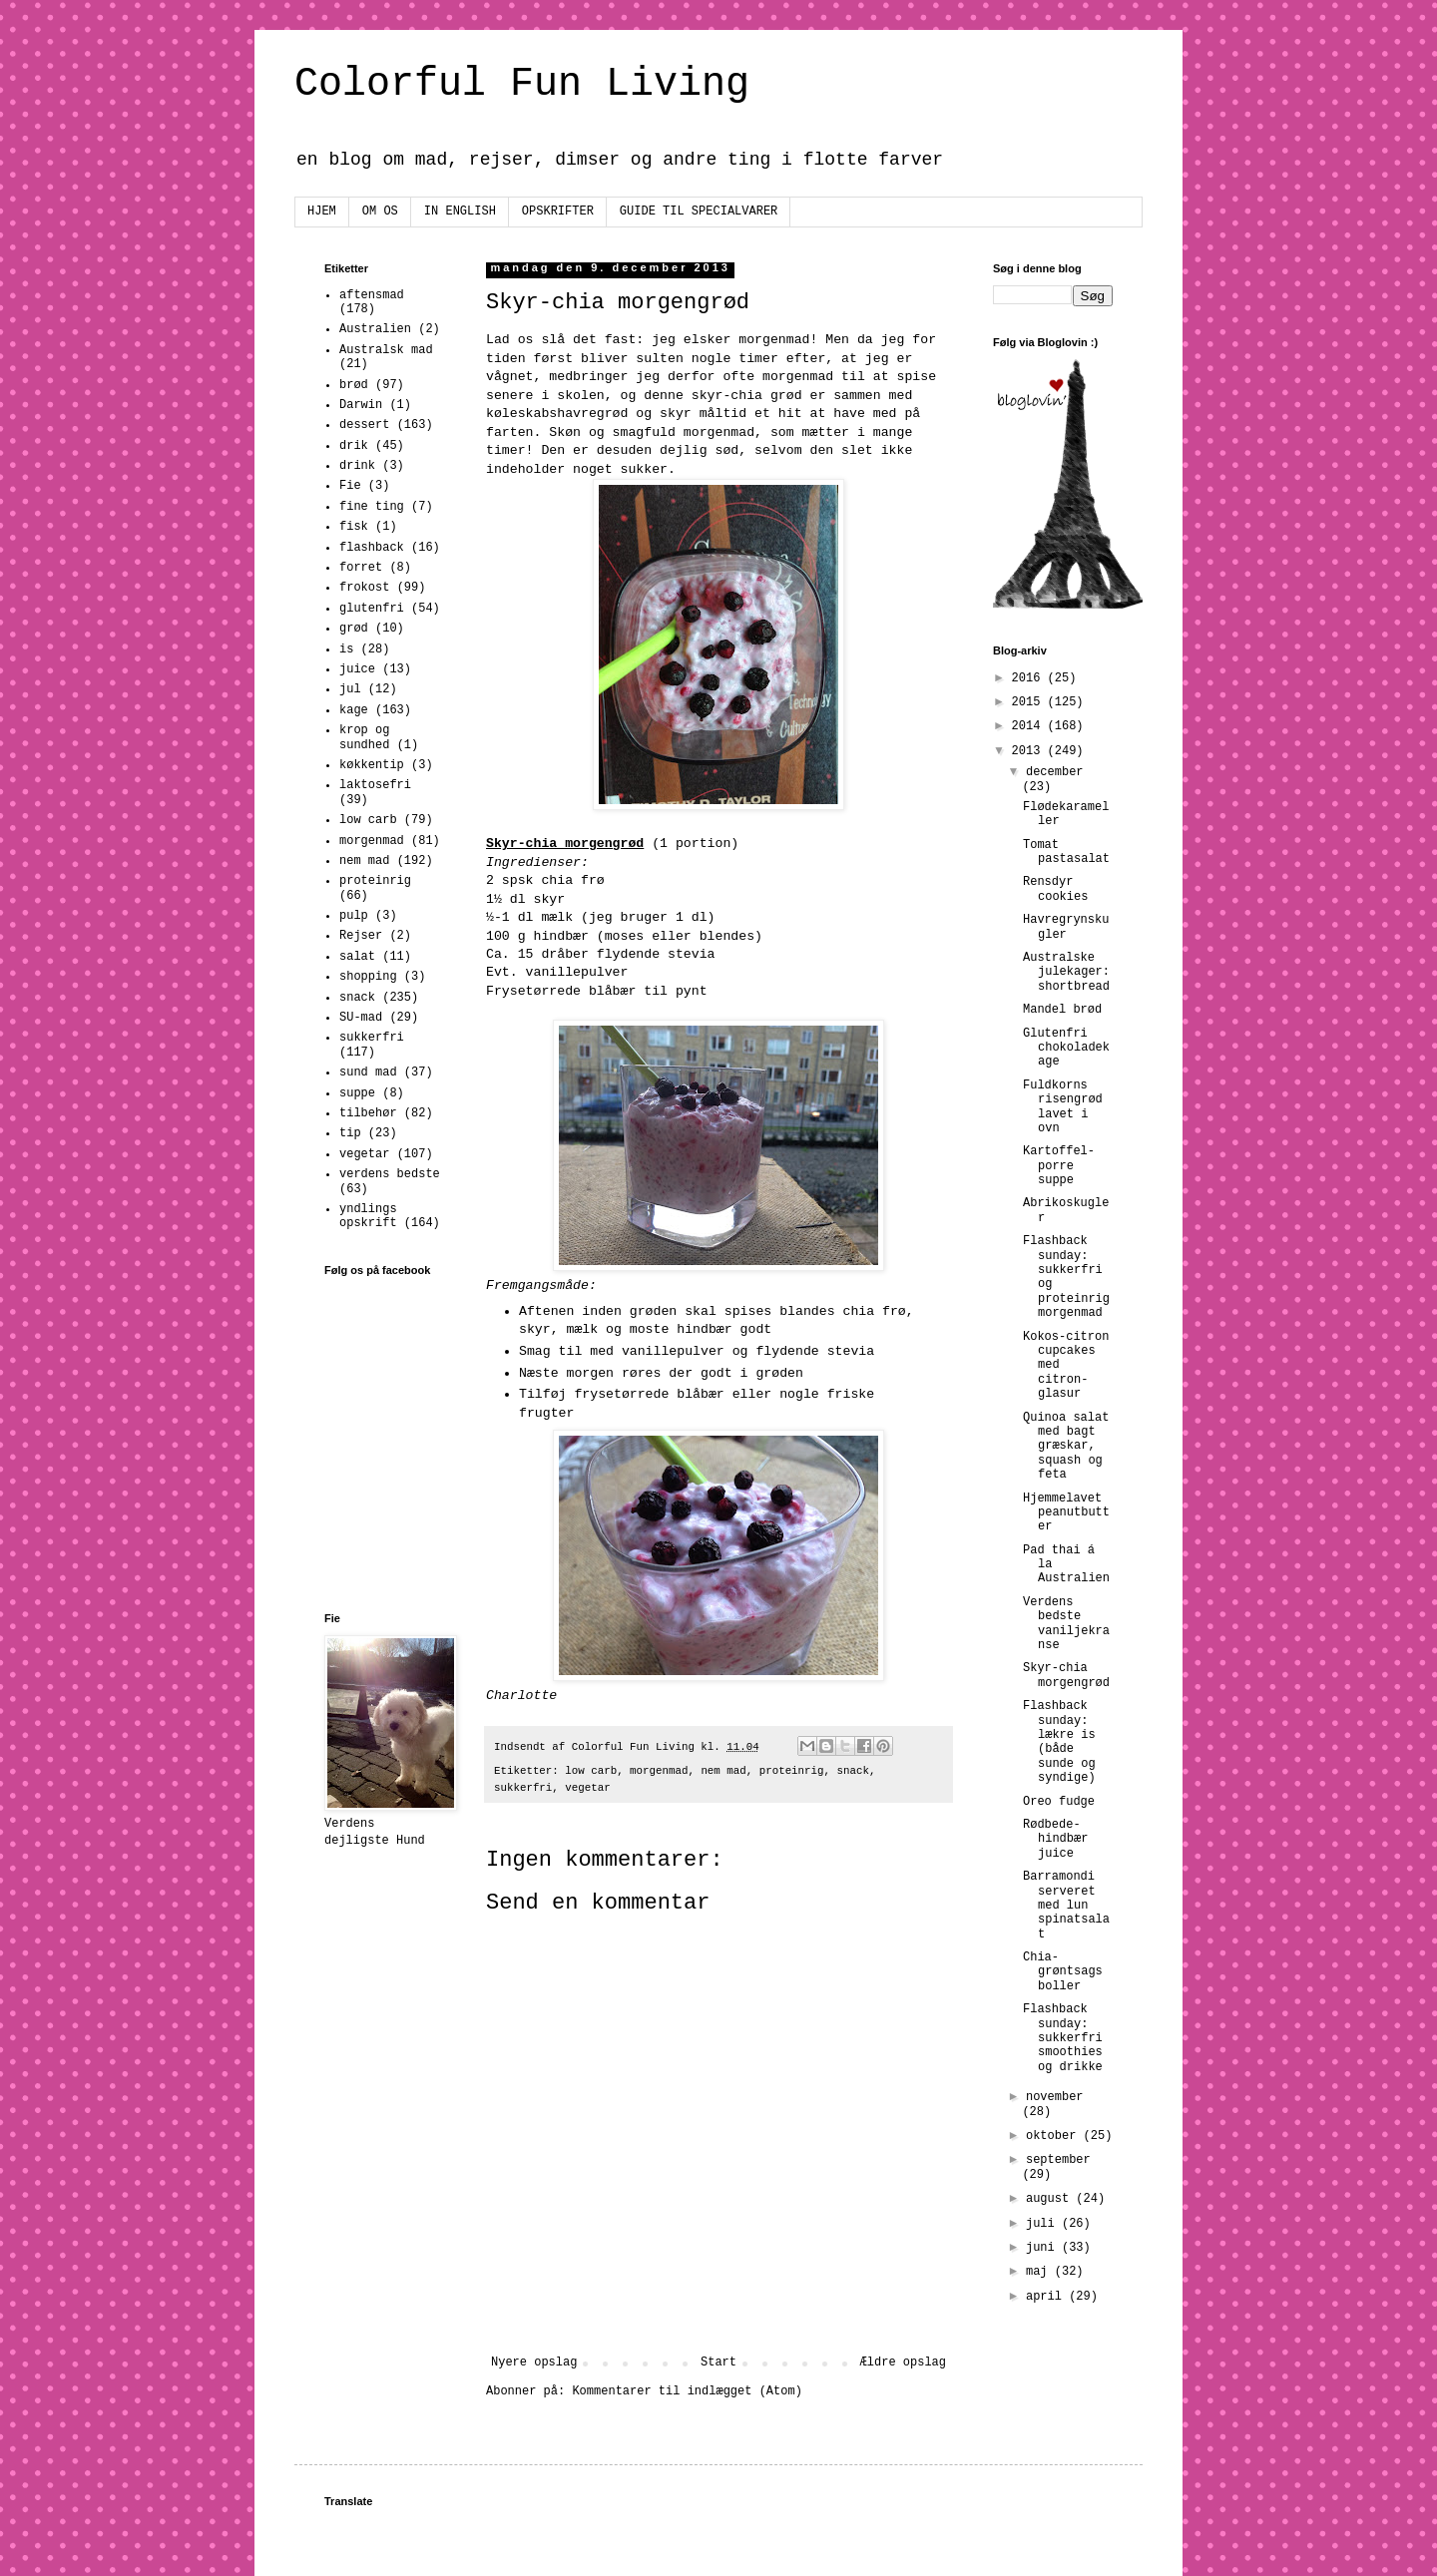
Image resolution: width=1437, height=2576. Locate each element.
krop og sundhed (364, 737)
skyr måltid (703, 413)
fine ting (371, 507)
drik (353, 446)
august (1051, 2199)
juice (357, 669)
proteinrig (791, 1771)
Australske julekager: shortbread (1066, 972)
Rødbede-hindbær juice (1055, 1839)
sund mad (368, 1072)
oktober (1055, 2136)
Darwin (360, 405)
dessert (364, 425)
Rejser (360, 936)
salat (357, 957)
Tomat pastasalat (1066, 852)
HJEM (321, 211)
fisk (353, 527)
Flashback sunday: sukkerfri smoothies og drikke (1063, 2038)
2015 (1030, 702)
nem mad (723, 1771)
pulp (353, 916)
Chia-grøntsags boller (1063, 1971)
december (1055, 772)
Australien (375, 329)
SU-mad (360, 1018)
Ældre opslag (903, 2362)
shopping (368, 977)
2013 (1030, 751)
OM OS (380, 211)
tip (350, 1133)
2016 (1030, 678)
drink (357, 466)
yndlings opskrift (368, 1216)
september (1058, 2160)
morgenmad (659, 1771)
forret (360, 568)
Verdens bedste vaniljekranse (1066, 1623)
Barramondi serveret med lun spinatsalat (1066, 1905)
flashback (371, 548)
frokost (364, 588)
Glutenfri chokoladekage (1066, 1048)
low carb (591, 1771)
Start (718, 2362)
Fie (350, 486)
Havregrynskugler (1066, 927)
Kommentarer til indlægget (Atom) (686, 2391)
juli (1044, 2224)
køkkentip (371, 765)
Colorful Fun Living (521, 84)
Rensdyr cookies (1055, 889)
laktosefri (375, 785)
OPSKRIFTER (558, 211)
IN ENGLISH (460, 211)
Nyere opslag (534, 2362)
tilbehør (368, 1113)
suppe (357, 1093)
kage (353, 710)
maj (1040, 2272)
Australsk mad (386, 350)
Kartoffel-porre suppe (1059, 1165)
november (1055, 2097)
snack (852, 1771)
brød (353, 385)
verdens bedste (389, 1174)
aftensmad (371, 295)
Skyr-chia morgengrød (1066, 1675)
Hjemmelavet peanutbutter (1066, 1513)
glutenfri (371, 609)
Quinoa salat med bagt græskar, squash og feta (1066, 1447)
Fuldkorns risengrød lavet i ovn (1063, 1106)
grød (353, 629)
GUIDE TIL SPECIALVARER (698, 211)
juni (1044, 2248)
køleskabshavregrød (557, 413)
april (1047, 2297)
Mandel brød (1062, 1010)
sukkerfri (523, 1788)
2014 (1030, 726)
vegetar (587, 1788)
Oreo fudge (1059, 1802)
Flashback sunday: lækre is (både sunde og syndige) (1059, 1742)
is (346, 649)
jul (350, 689)
